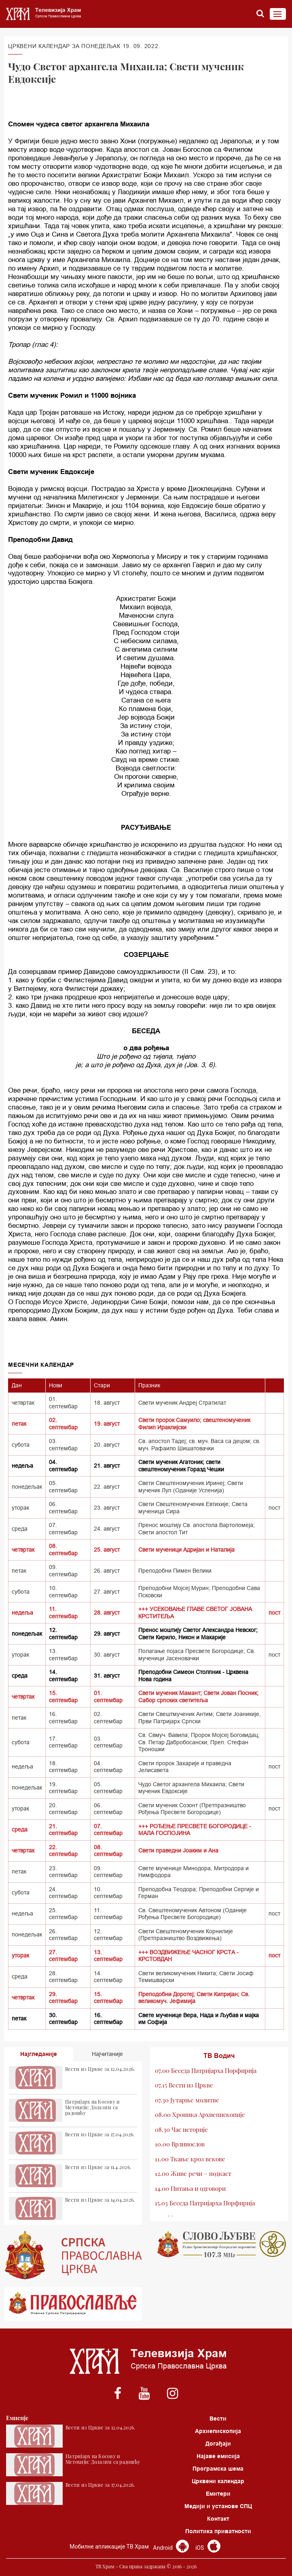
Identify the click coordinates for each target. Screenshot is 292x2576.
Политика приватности (218, 2531)
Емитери (218, 2493)
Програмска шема (218, 2468)
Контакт (218, 2518)
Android (171, 2548)
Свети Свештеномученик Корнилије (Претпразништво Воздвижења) (185, 1935)
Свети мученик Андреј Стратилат (182, 1402)
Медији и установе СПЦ (218, 2506)
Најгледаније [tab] (38, 2054)
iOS (207, 2548)
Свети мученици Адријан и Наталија (186, 1549)
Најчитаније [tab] (107, 2054)
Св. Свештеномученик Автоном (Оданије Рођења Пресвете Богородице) (192, 1914)
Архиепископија (218, 2431)
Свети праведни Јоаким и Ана (178, 1850)
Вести (217, 2418)
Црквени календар (218, 2481)
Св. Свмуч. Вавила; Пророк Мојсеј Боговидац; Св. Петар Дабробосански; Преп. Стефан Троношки (199, 1742)
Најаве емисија (218, 2456)
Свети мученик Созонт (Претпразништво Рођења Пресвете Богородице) (192, 1809)
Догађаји (218, 2443)
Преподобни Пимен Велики (175, 1570)
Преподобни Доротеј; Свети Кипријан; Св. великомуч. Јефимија (194, 1998)
